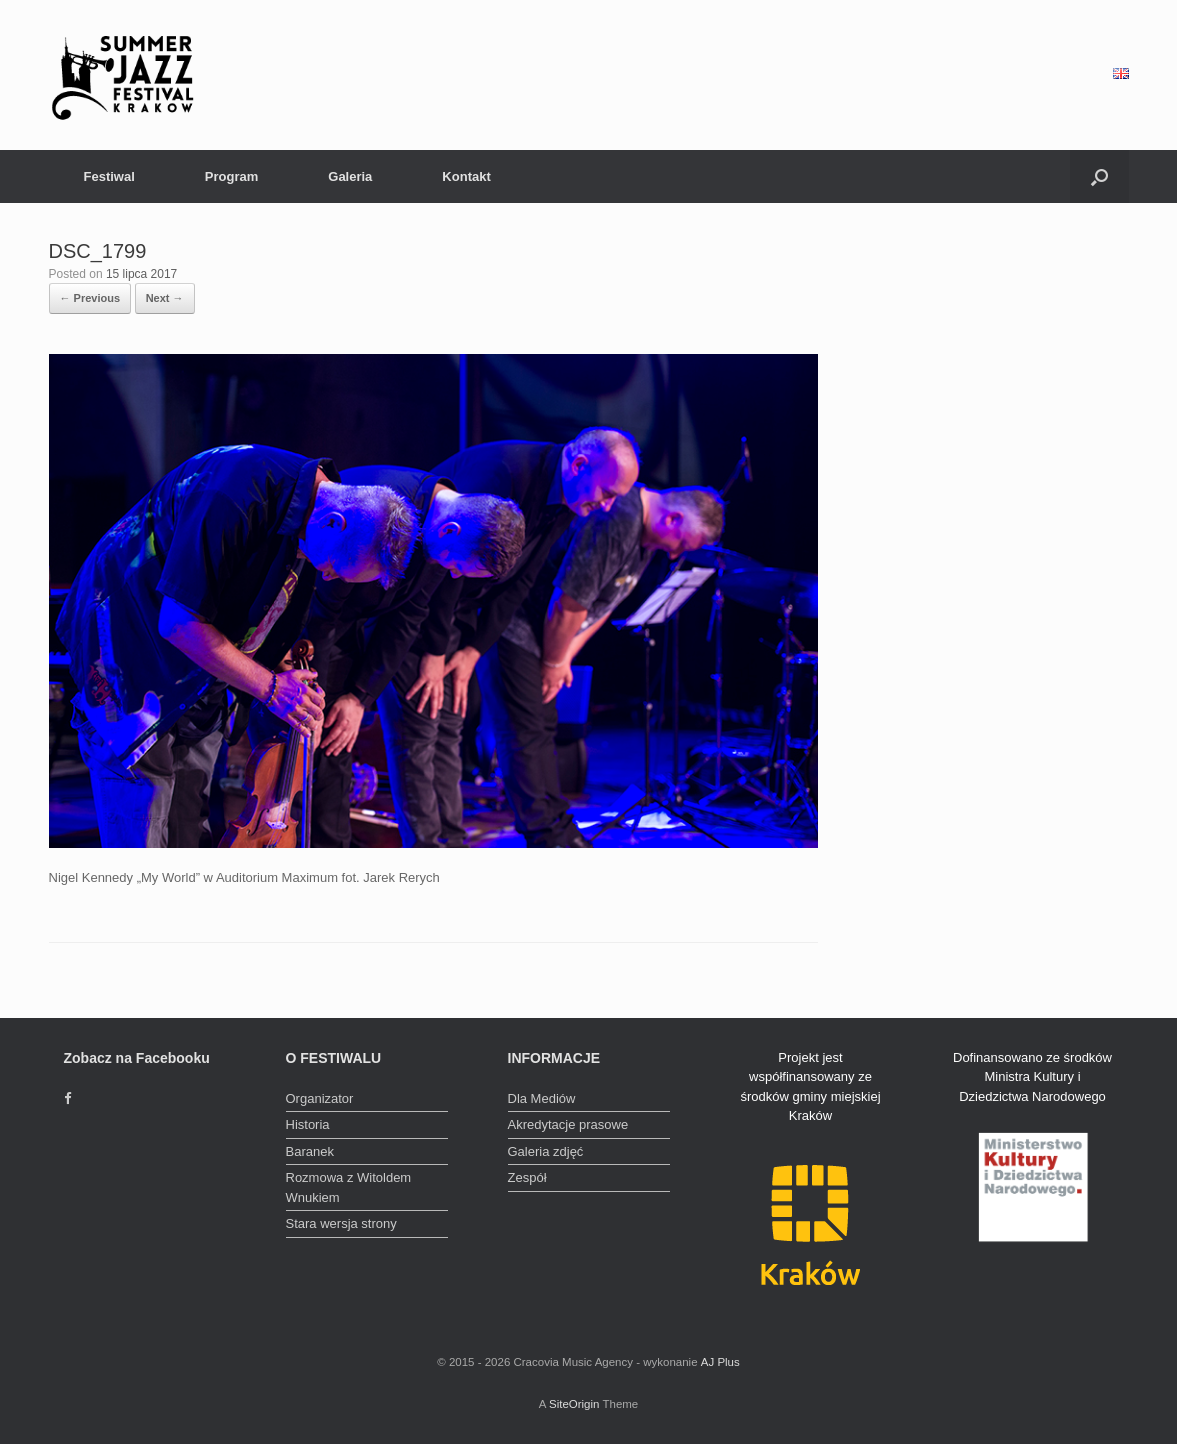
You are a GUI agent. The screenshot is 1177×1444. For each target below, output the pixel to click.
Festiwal (109, 176)
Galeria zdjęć (546, 1151)
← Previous (90, 298)
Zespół (527, 1177)
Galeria (350, 176)
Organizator (320, 1098)
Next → (165, 298)
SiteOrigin (574, 1404)
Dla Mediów (542, 1098)
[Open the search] (1099, 176)
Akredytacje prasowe (568, 1124)
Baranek (310, 1151)
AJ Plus (720, 1362)
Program (231, 176)
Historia (308, 1124)
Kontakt (466, 176)
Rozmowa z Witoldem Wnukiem (349, 1187)
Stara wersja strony (341, 1223)
